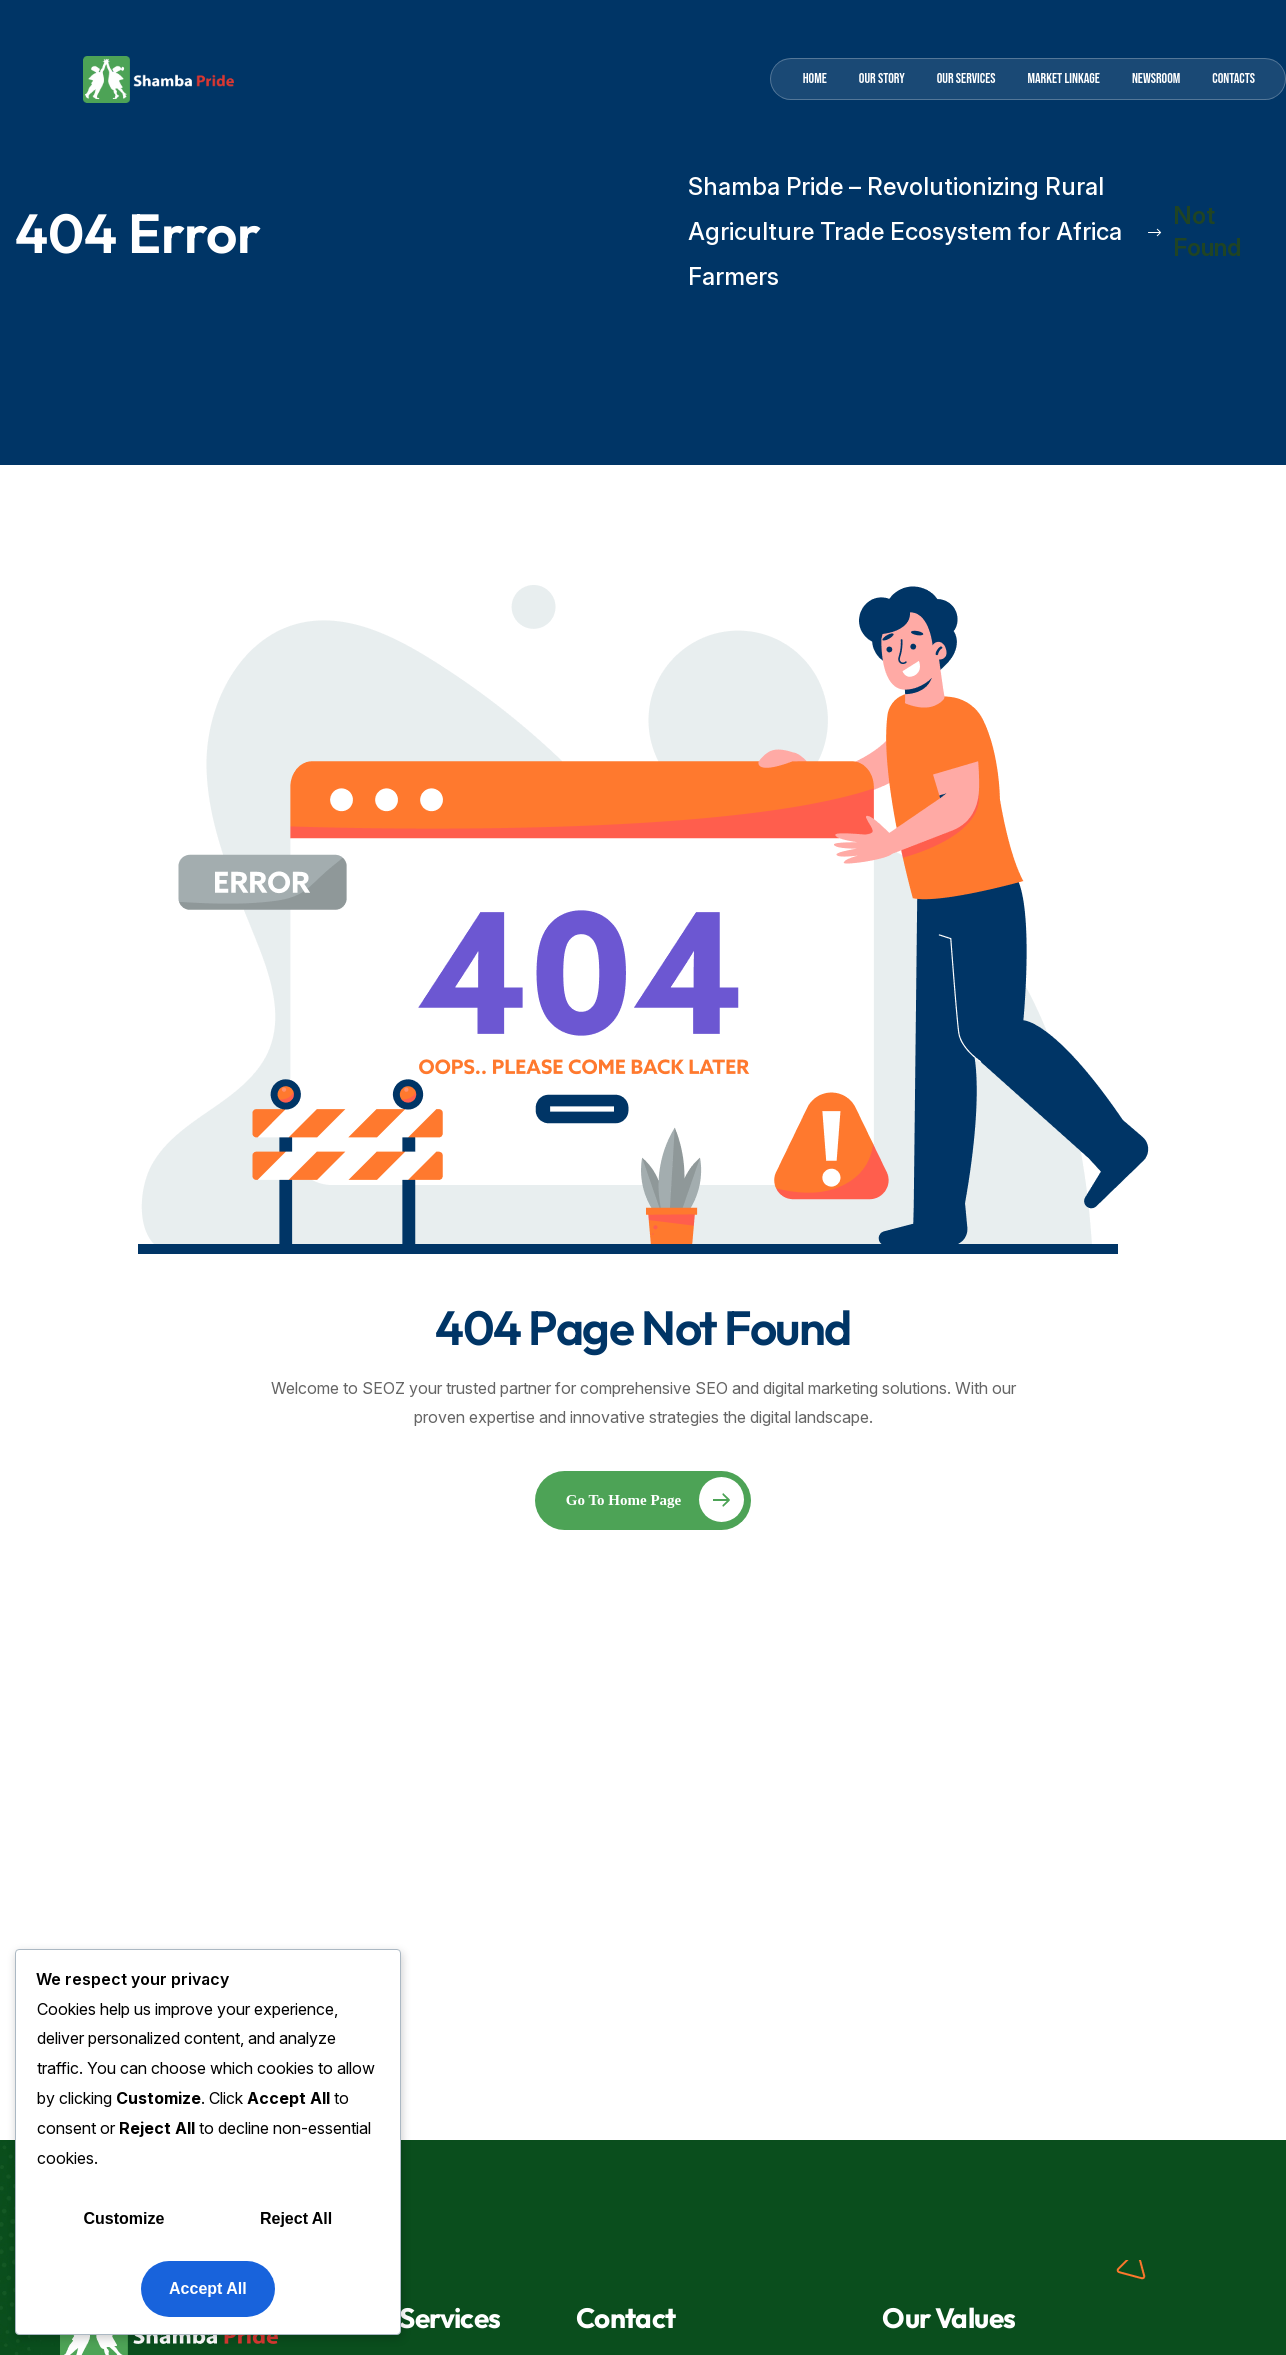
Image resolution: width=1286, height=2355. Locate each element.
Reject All (296, 2218)
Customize (124, 2218)
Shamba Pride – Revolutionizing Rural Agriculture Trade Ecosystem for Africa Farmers (924, 231)
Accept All (208, 2288)
